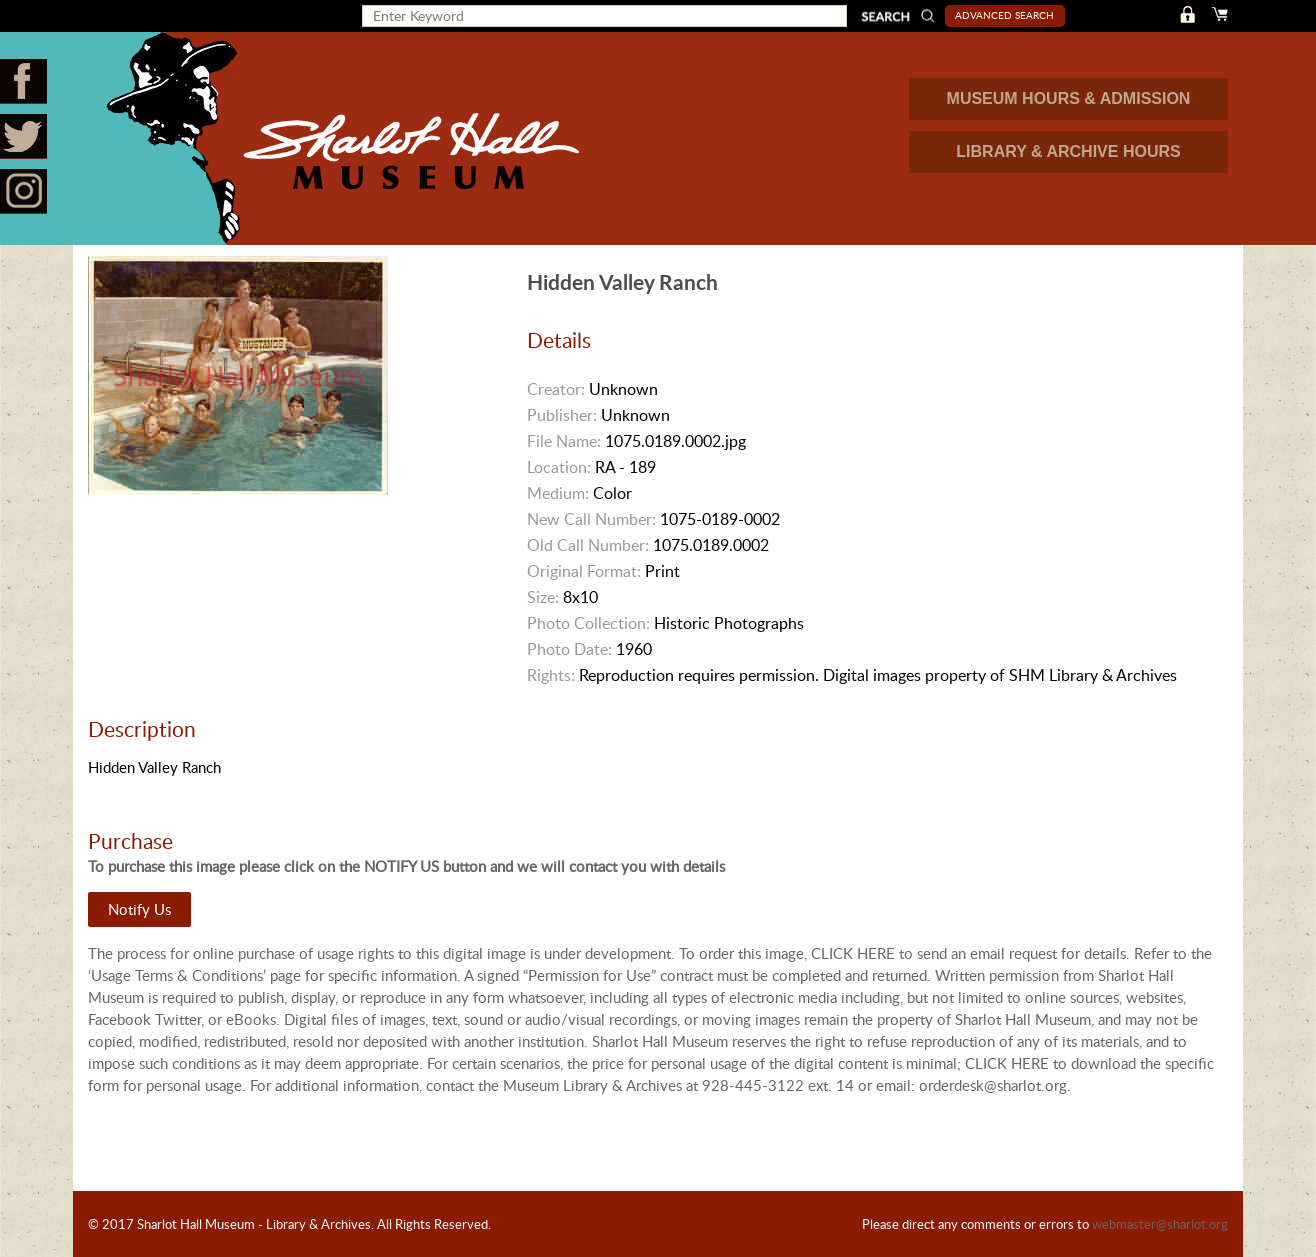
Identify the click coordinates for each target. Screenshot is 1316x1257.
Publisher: (562, 415)
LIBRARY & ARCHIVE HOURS (1068, 151)
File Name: (564, 441)
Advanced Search (1004, 15)
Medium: (558, 493)
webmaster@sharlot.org (1160, 1224)
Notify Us (139, 909)
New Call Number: (591, 519)
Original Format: (584, 571)
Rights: (551, 675)
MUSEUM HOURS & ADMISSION (1069, 98)
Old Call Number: (588, 545)
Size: (543, 597)
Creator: (556, 389)
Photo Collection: (588, 623)
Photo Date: (569, 649)
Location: (559, 467)
